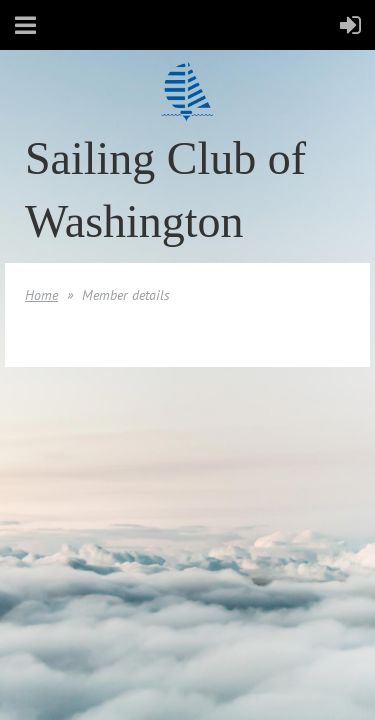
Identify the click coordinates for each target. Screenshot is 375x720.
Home (41, 295)
